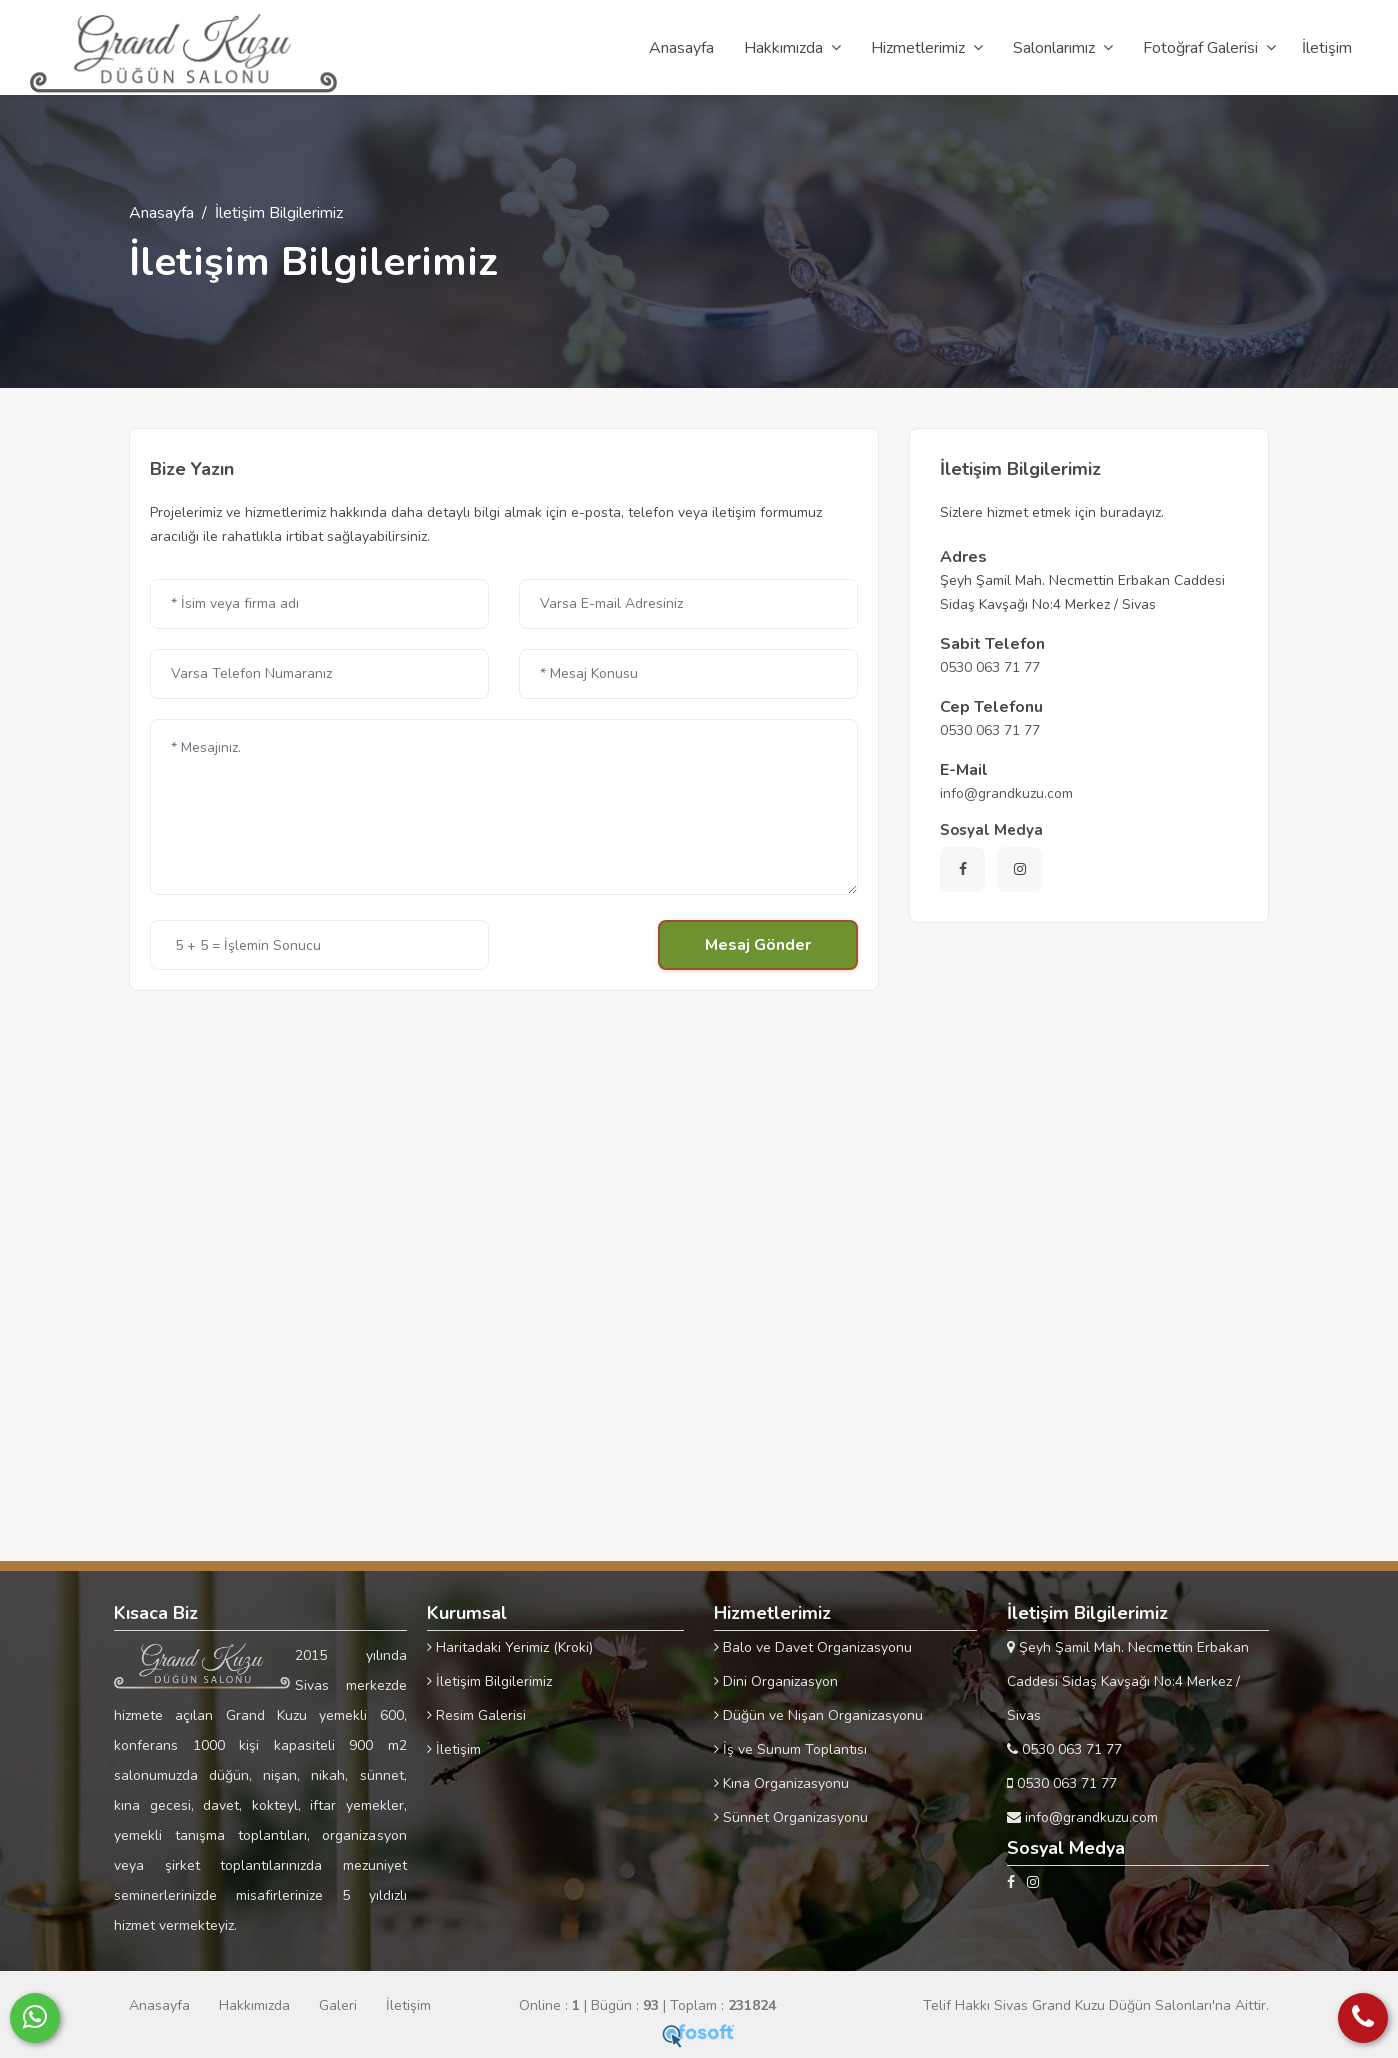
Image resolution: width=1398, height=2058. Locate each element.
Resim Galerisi (476, 1715)
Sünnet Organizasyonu (791, 1817)
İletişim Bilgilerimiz (489, 1681)
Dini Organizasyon (776, 1681)
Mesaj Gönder (758, 945)
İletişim (454, 1749)
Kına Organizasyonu (781, 1783)
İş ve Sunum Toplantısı (790, 1749)
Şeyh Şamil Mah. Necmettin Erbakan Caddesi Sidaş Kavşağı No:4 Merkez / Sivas (1128, 1681)
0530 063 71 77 (990, 667)
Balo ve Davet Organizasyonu (813, 1647)
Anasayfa (161, 213)
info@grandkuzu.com (1006, 793)
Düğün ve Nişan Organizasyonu (818, 1715)
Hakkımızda (254, 2005)
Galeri (338, 2005)
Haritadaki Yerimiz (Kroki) (510, 1647)
